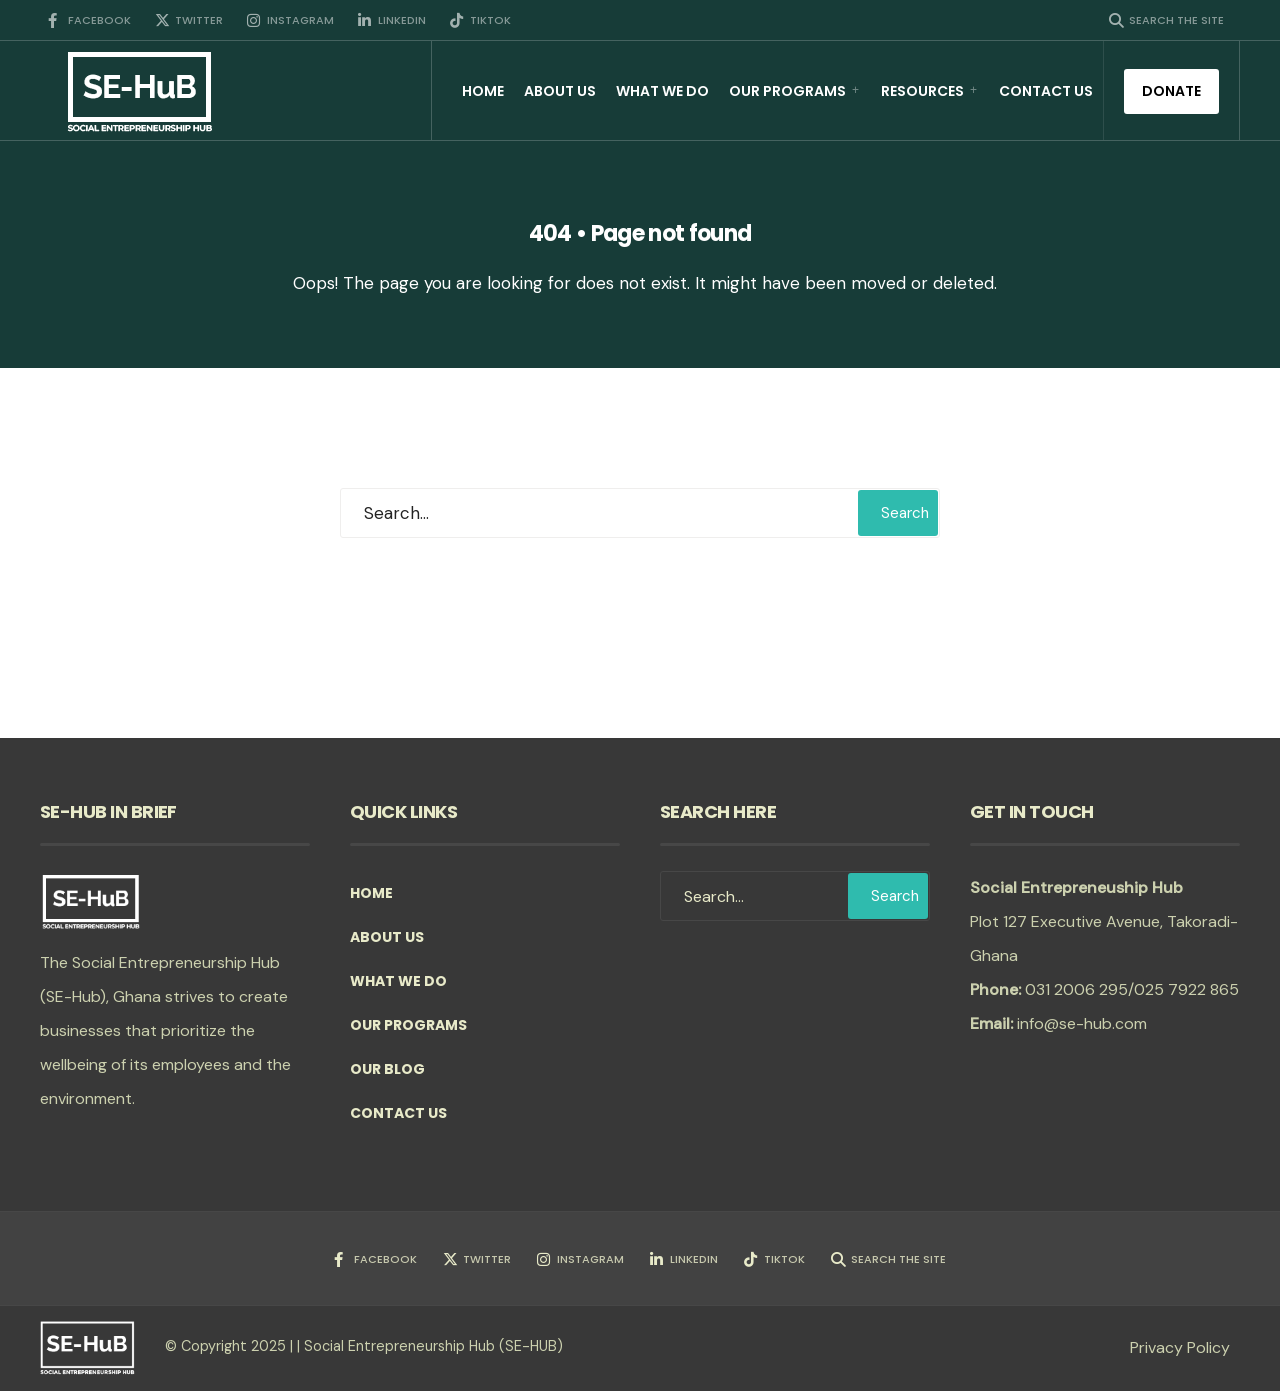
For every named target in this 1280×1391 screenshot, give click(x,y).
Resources (922, 91)
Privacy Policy (1180, 1347)
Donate (1171, 91)
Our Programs (787, 91)
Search (905, 513)
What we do (662, 91)
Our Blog (387, 1069)
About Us (560, 91)
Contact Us (1046, 91)
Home (483, 91)
